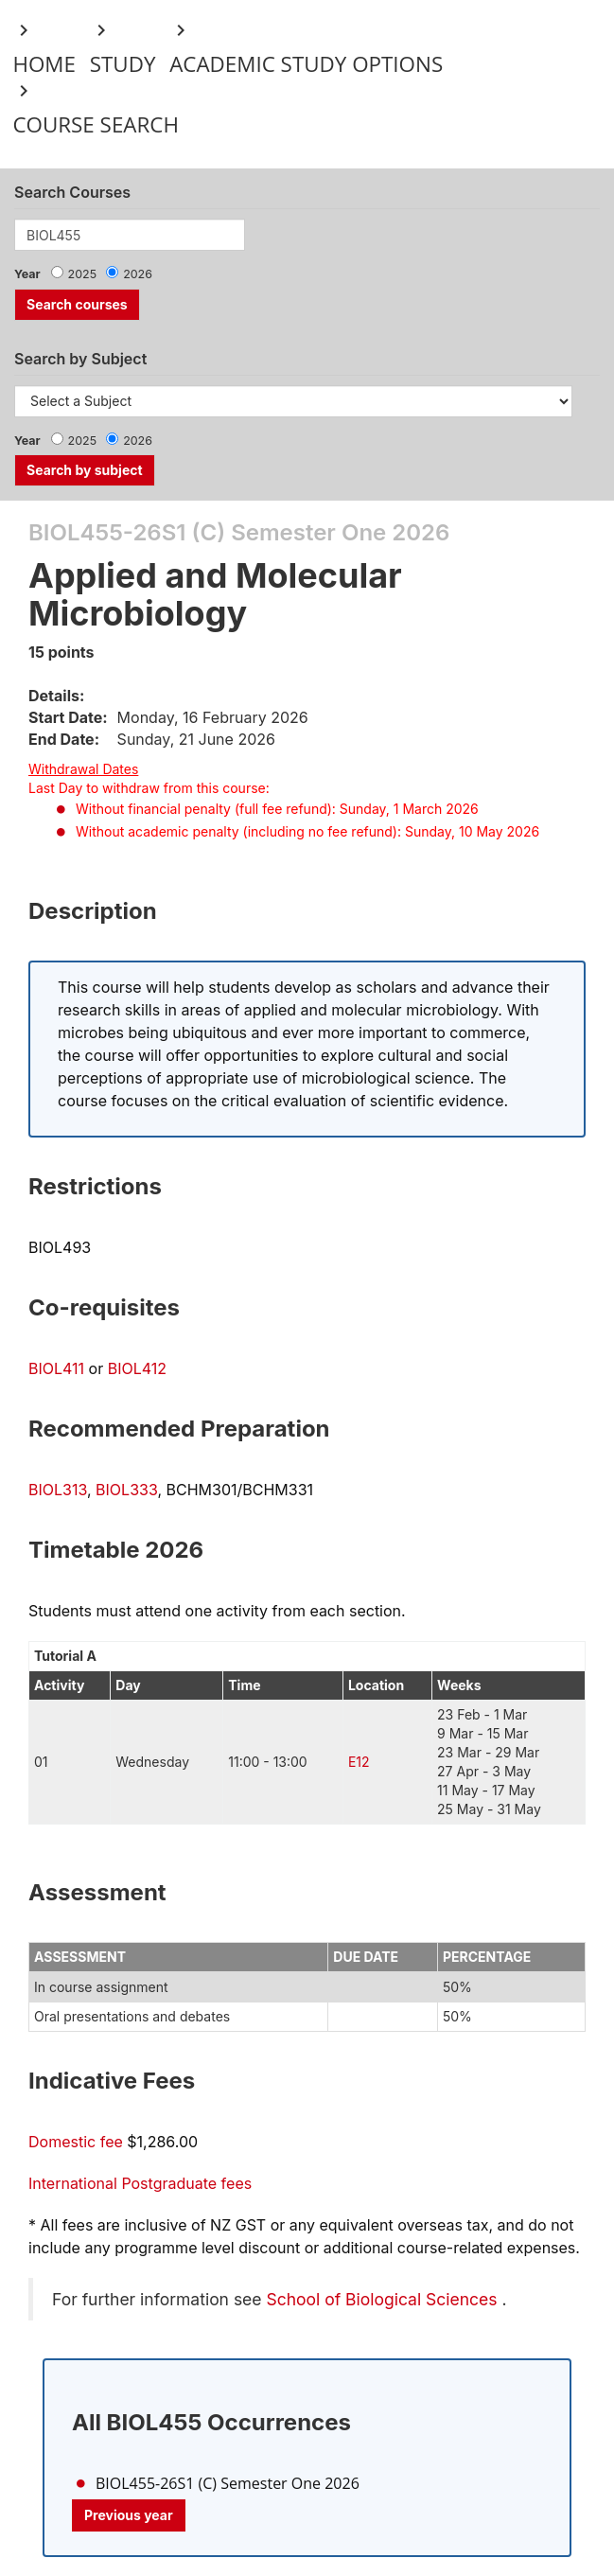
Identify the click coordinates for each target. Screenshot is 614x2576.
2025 (82, 274)
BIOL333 (126, 1489)
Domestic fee (75, 2141)
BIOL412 (137, 1368)
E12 (359, 1762)
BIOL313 (57, 1489)
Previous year (128, 2515)
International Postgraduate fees (140, 2183)
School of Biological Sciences (381, 2299)
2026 (137, 274)
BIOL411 (56, 1368)
